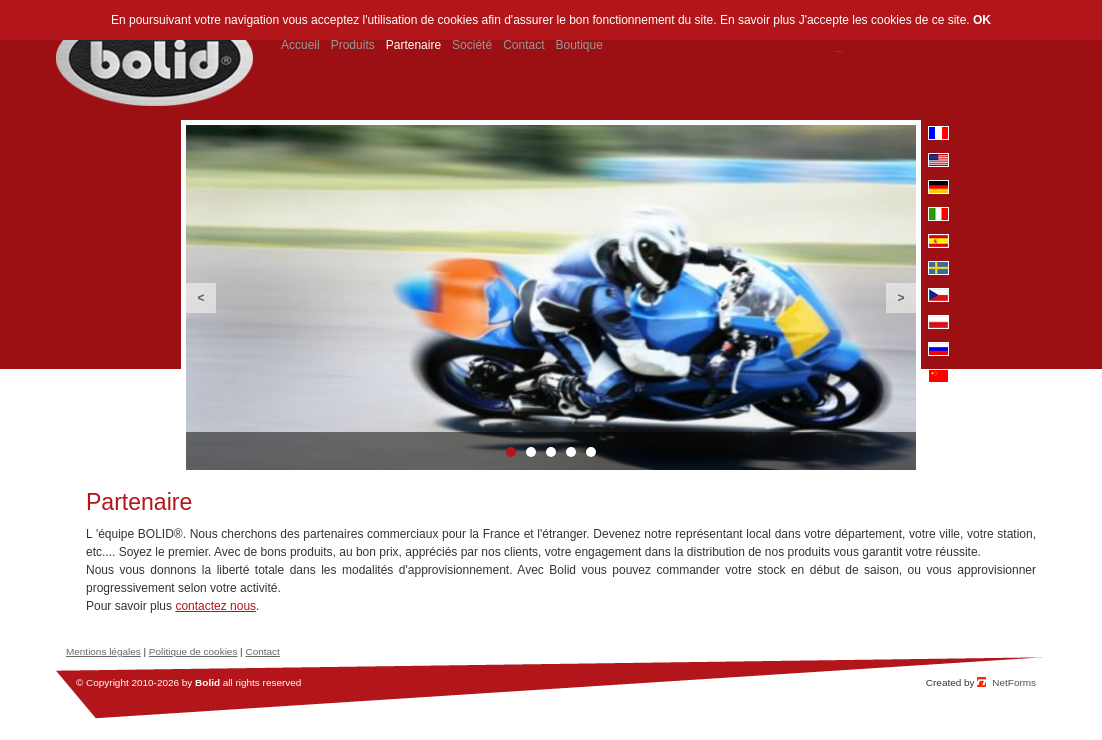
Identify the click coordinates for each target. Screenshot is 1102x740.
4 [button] (571, 452)
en (938, 160)
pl (938, 322)
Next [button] (901, 298)
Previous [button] (201, 298)
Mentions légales (103, 651)
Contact (262, 651)
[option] (551, 297)
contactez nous (215, 606)
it (938, 214)
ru (938, 349)
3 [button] (551, 452)
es (938, 241)
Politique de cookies (193, 651)
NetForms (1014, 682)
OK (982, 20)
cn (938, 376)
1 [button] (511, 452)
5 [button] (591, 452)
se (938, 268)
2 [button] (531, 452)
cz (938, 295)
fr (938, 133)
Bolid (207, 682)
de (938, 187)
